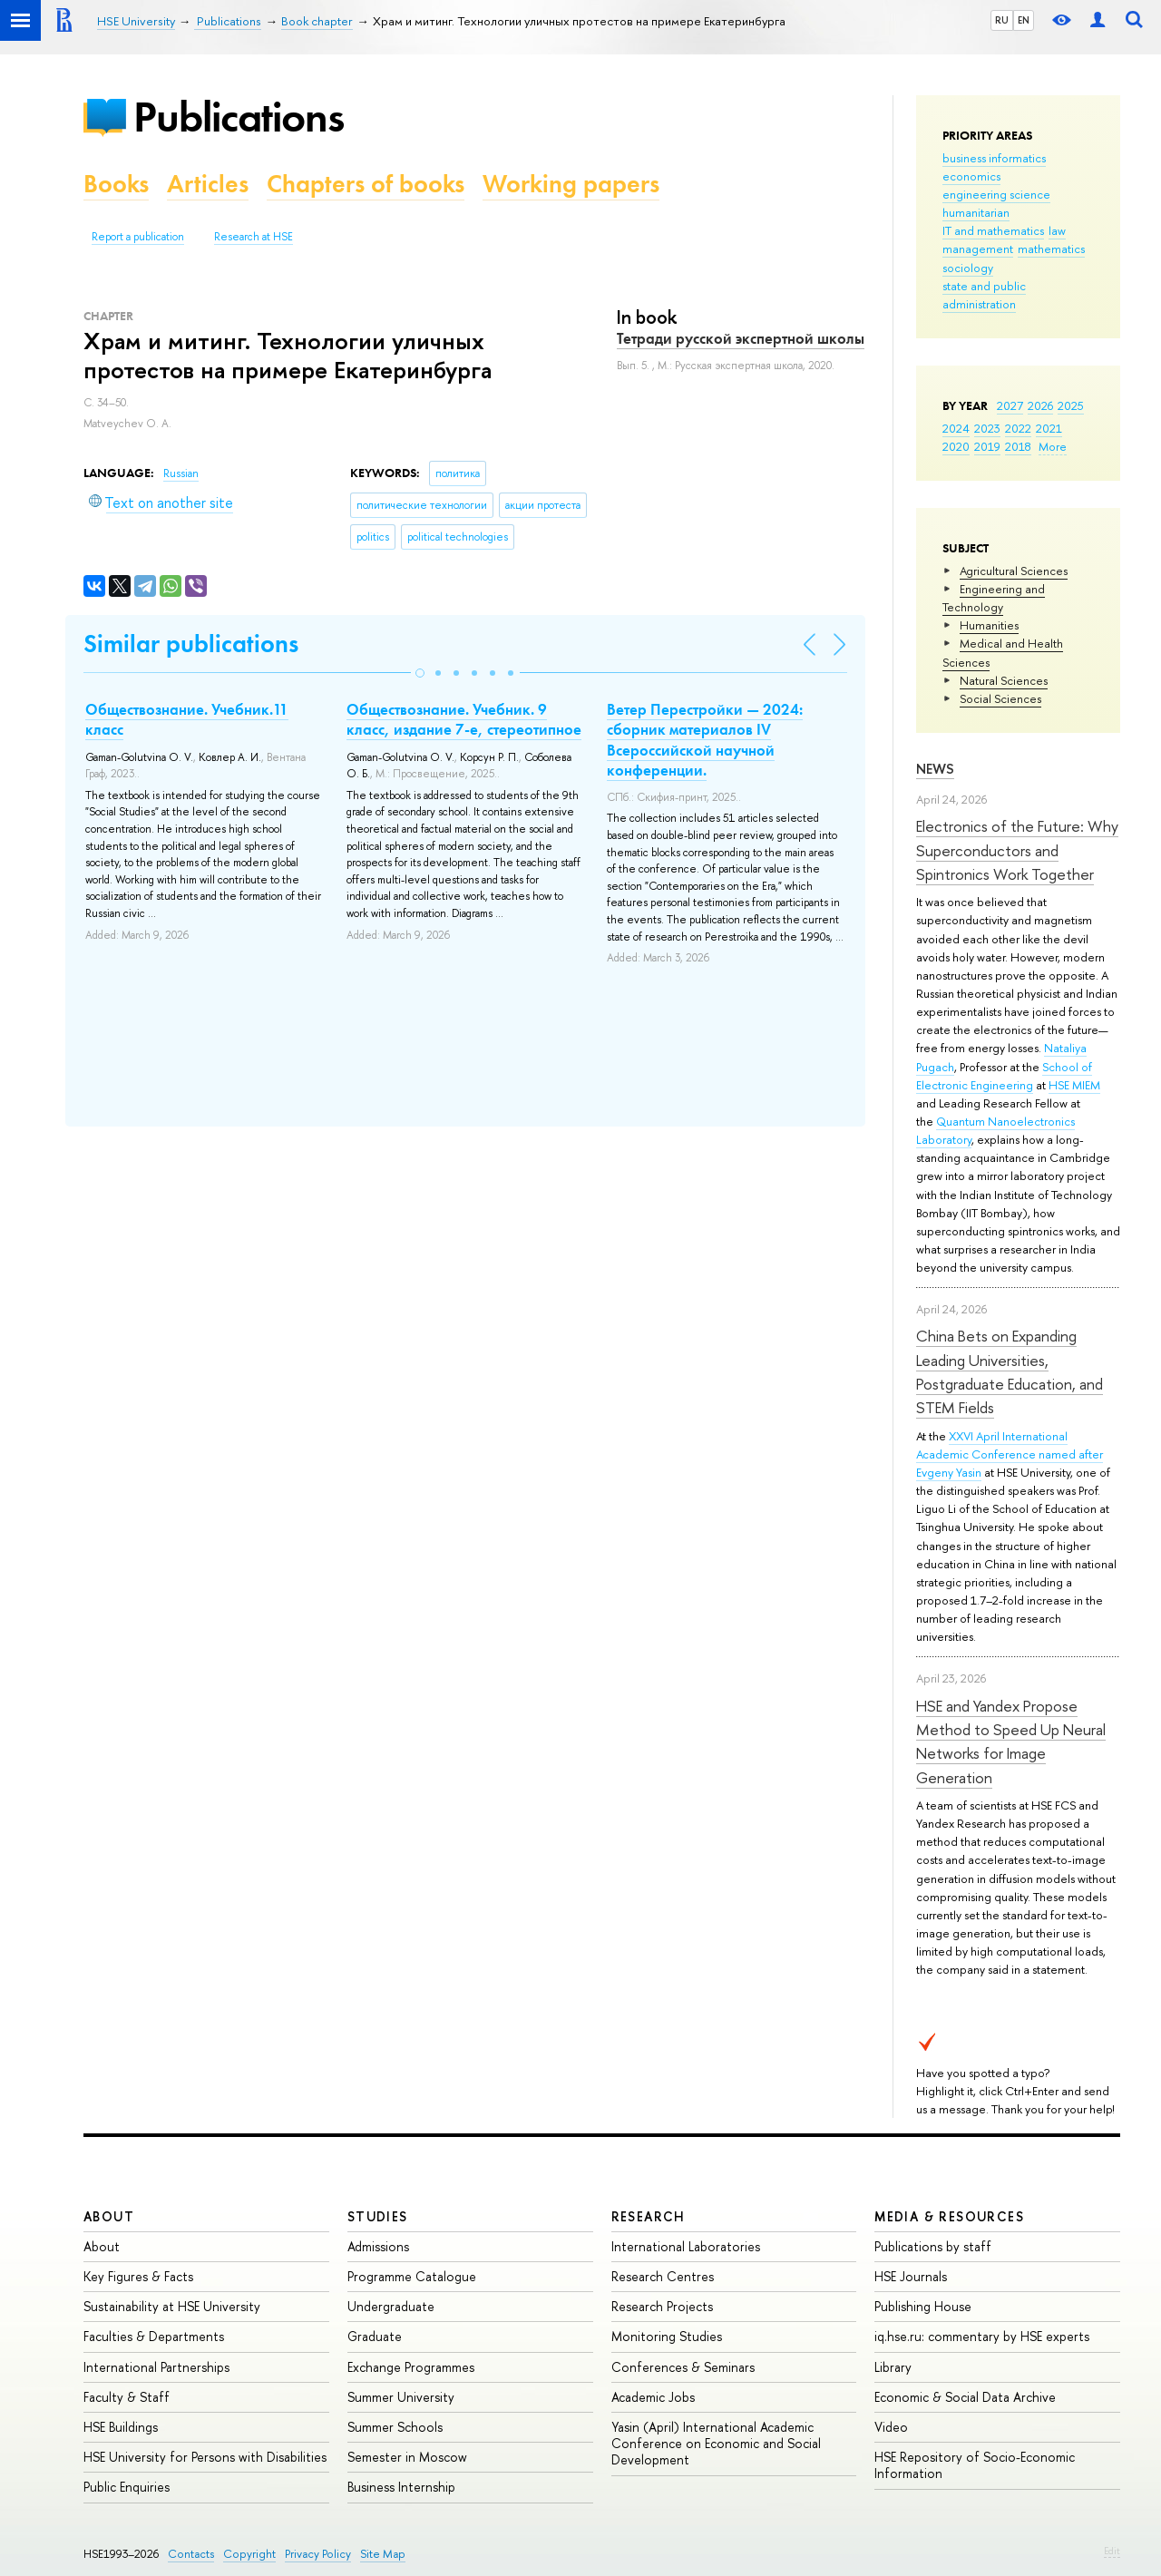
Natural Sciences (1004, 680)
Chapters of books (365, 184)
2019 (987, 446)
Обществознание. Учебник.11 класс (186, 719)
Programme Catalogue (411, 2276)
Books (116, 184)
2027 (1010, 405)
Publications (238, 116)
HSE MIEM (1074, 1085)
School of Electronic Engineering (1004, 1076)
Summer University (400, 2396)
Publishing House (922, 2306)
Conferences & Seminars (683, 2367)
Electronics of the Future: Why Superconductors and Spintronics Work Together (1017, 849)
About (108, 2216)
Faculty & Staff (126, 2396)
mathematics (1051, 248)
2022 (1018, 428)
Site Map (382, 2553)
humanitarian (976, 212)
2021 (1049, 428)
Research (648, 2216)
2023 (987, 428)
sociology (967, 267)
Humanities (989, 625)
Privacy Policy (318, 2553)
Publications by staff (932, 2246)
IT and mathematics (993, 230)
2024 (956, 428)
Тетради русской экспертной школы (740, 338)
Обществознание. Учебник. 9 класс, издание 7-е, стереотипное (463, 719)
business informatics (994, 158)
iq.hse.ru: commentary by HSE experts (981, 2336)
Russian (181, 473)
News (935, 768)
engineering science (996, 194)
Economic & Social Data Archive (965, 2396)
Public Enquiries (126, 2486)
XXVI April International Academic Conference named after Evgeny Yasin (1009, 1454)
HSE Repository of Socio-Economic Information (974, 2465)
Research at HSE (253, 236)
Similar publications (190, 643)
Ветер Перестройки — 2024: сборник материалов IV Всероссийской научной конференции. (705, 739)
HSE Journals (910, 2276)
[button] (420, 673)
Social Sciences (1000, 698)
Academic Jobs (653, 2396)
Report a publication (138, 236)
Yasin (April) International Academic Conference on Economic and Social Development (716, 2443)
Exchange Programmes (410, 2367)
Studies (377, 2216)
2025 (1071, 405)
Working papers (571, 184)
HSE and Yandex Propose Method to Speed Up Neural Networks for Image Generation (1011, 1741)
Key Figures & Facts (138, 2276)
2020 (956, 446)
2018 (1018, 446)
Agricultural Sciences (1014, 570)
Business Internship (401, 2486)
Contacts (191, 2553)
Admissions (378, 2246)
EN (1023, 20)
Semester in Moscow (407, 2456)
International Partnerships (156, 2367)
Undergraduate (390, 2306)
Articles (208, 184)
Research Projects (662, 2306)
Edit (1112, 2550)
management (977, 248)
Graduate (374, 2336)
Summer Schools (395, 2426)
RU (1002, 20)
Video (891, 2426)
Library (893, 2367)
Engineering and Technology (993, 598)
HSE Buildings (120, 2426)
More (1053, 446)
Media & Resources (949, 2216)
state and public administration (984, 295)
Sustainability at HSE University (171, 2306)
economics (971, 176)
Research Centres (662, 2276)
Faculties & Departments (153, 2336)
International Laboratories (685, 2246)
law (1057, 230)
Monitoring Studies (666, 2336)
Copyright (249, 2553)
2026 (1040, 405)
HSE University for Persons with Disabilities (205, 2456)
